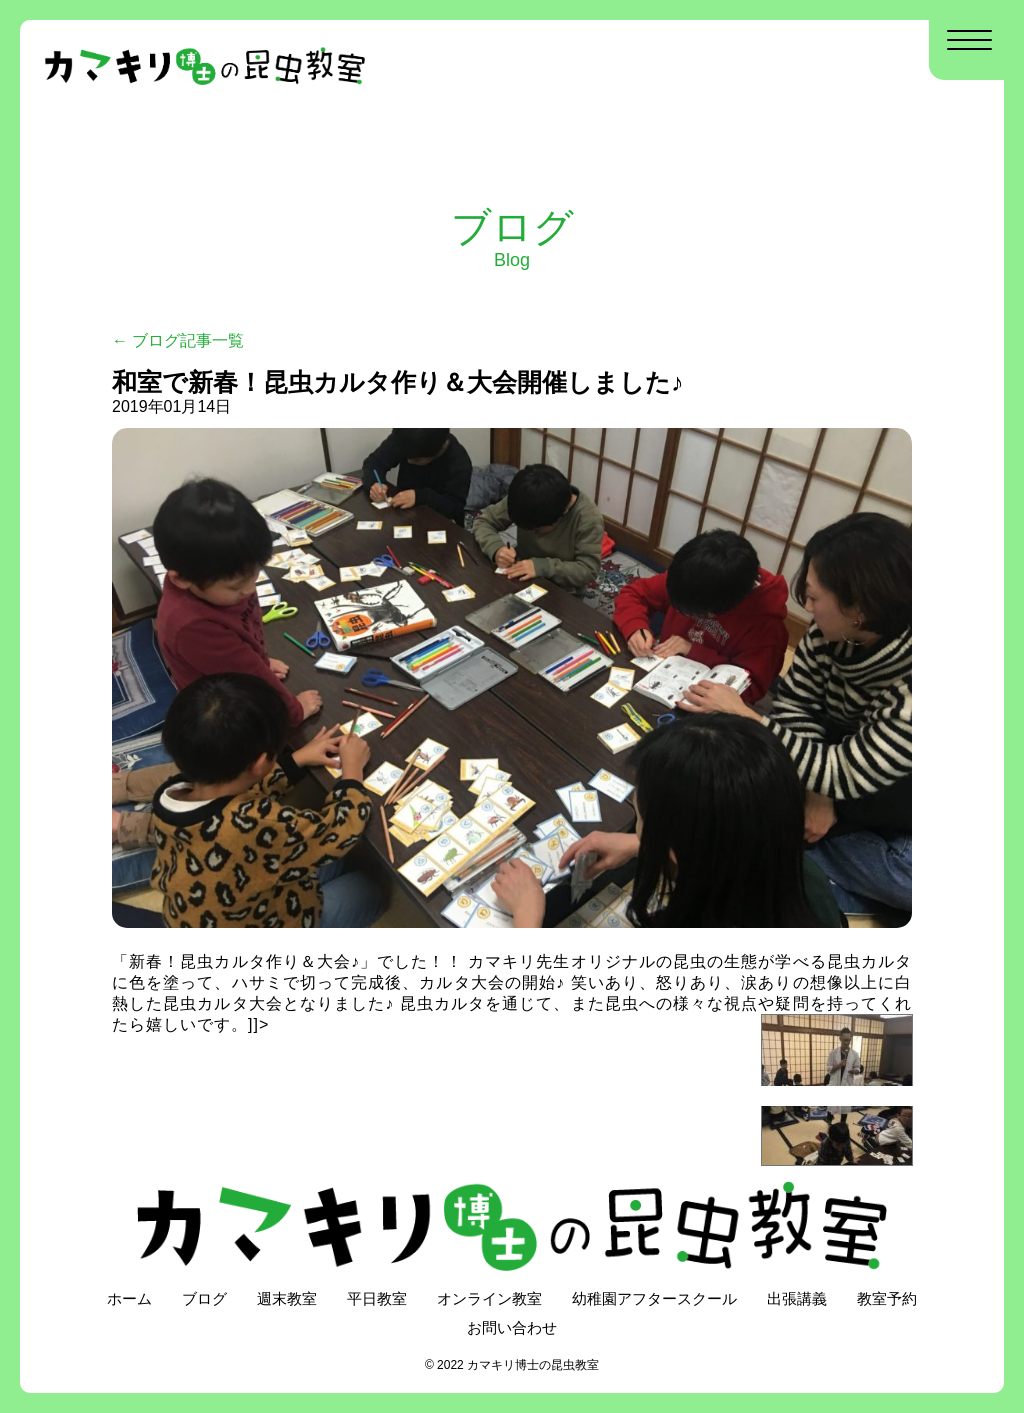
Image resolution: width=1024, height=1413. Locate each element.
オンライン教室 (489, 1298)
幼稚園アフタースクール (654, 1298)
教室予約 (887, 1298)
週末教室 (287, 1298)
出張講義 (797, 1298)
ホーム (129, 1298)
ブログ (204, 1298)
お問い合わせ (512, 1327)
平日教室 (377, 1298)
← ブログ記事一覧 (178, 340)
